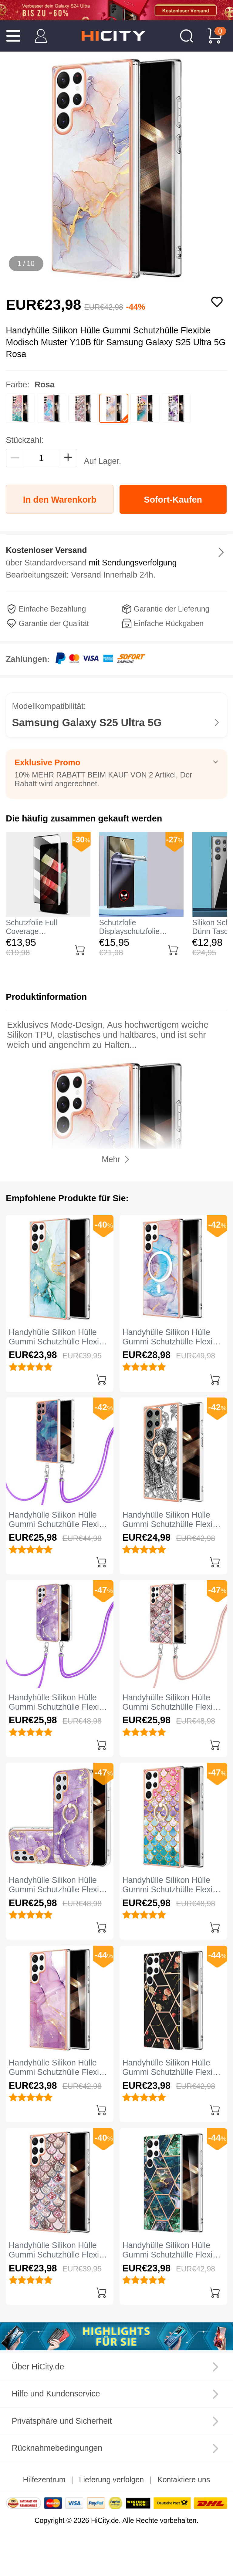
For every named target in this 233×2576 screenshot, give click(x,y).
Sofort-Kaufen (173, 499)
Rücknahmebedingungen (57, 2448)
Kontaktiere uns (183, 2479)
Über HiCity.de (38, 2366)
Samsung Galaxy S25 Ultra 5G (86, 722)
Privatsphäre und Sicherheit (62, 2421)
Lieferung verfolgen (111, 2479)
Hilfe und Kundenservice (56, 2393)
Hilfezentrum (44, 2479)
